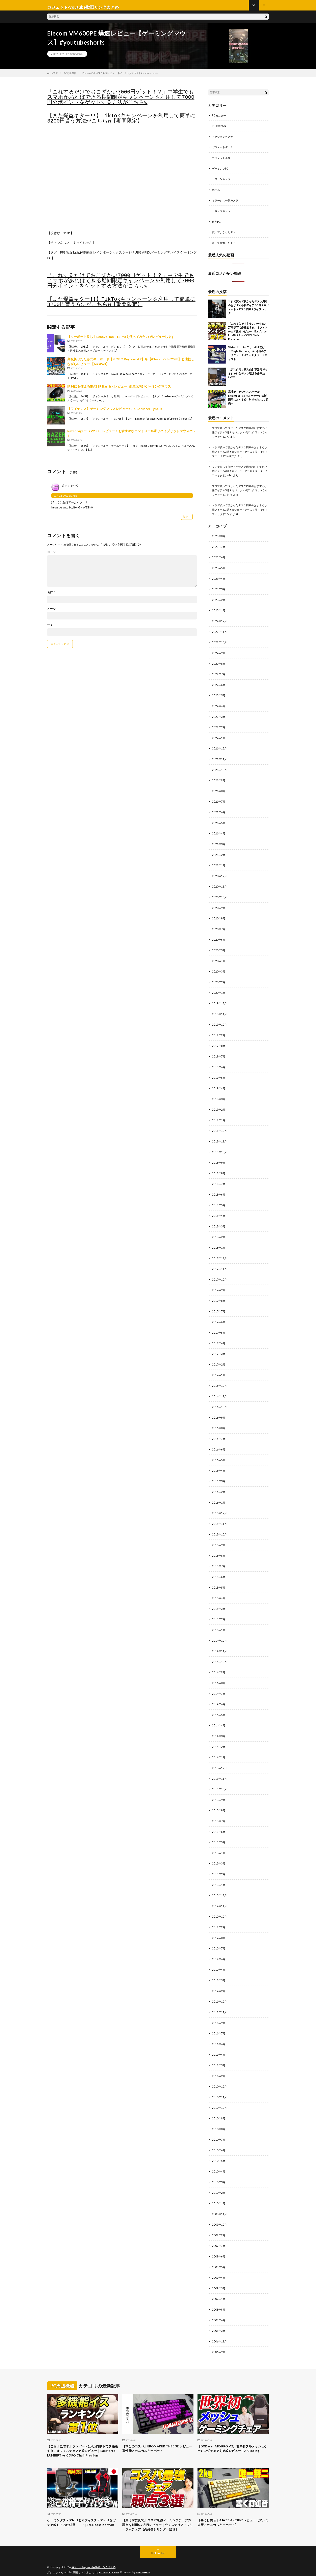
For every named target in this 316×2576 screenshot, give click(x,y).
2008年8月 (219, 2289)
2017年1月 (219, 1365)
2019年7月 (219, 1050)
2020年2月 (219, 977)
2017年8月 (219, 1292)
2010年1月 (219, 2184)
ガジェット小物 (222, 161)
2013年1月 (219, 1869)
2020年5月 (219, 945)
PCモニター (219, 119)
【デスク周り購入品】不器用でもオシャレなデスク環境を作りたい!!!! (247, 375)
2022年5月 (219, 694)
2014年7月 (219, 1680)
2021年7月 (219, 799)
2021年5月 (219, 820)
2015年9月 (219, 1533)
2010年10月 (219, 2090)
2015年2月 (219, 1607)
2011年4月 (219, 2037)
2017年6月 (219, 1313)
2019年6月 (219, 1061)
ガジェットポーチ (223, 150)
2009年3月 (219, 2268)
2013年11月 (219, 1764)
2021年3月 (219, 841)
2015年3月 (219, 1596)
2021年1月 (219, 862)
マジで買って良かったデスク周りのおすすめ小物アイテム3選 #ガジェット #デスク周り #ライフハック (240, 434)
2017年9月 (219, 1281)
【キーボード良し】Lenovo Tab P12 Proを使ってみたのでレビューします (121, 340)
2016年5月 (219, 1449)
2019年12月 (219, 998)
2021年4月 (219, 830)
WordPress (146, 2567)
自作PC (216, 224)
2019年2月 (219, 1103)
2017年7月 (219, 1302)
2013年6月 (219, 1817)
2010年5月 (219, 2142)
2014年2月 (219, 1733)
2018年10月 (219, 1145)
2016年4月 (219, 1460)
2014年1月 (219, 1743)
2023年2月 (219, 599)
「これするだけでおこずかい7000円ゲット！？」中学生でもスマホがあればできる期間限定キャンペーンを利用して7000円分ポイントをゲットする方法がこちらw (120, 101)
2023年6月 (219, 557)
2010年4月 (219, 2153)
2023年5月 (219, 568)
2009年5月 (219, 2247)
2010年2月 (219, 2174)
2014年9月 (219, 1659)
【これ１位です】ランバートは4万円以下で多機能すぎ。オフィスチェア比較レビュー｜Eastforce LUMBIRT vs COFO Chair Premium (247, 333)
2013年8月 (219, 1796)
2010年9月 (219, 2100)
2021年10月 (219, 767)
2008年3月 (219, 2310)
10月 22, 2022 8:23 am (65, 499)
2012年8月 (219, 1922)
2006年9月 (219, 2331)
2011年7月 (219, 2016)
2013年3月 (219, 1848)
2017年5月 (219, 1323)
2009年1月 (219, 2278)
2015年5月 (219, 1575)
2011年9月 (219, 2006)
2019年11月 (219, 1008)
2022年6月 (219, 683)
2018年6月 (219, 1187)
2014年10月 (219, 1649)
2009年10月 (219, 2205)
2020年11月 (219, 883)
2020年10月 (219, 893)
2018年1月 (219, 1239)
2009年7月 (219, 2226)
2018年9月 (219, 1155)
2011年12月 (219, 1985)
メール (52, 612)
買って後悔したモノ (224, 245)
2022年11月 (219, 631)
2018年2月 (219, 1229)
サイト (51, 628)
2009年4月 (219, 2258)
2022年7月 (219, 673)
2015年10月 (219, 1523)
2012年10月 (219, 1901)
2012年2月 (219, 1974)
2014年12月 (219, 1628)
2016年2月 (219, 1481)
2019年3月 (219, 1092)
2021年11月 (219, 757)
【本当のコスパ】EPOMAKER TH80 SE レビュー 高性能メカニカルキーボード (157, 2428)
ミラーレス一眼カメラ (226, 203)
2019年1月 (219, 1113)
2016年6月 (219, 1439)
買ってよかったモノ (224, 234)
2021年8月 (219, 788)
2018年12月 (219, 1124)
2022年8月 (219, 662)
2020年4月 (219, 956)
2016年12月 (219, 1376)
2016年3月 (219, 1470)
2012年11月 (219, 1890)
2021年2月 (219, 851)
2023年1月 (219, 610)
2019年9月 (219, 1029)
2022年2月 (219, 725)
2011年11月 (219, 1995)
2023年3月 (219, 589)
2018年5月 (219, 1197)
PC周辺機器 (76, 57)
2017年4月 (219, 1334)
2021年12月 (219, 746)
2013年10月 (219, 1775)
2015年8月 (219, 1544)
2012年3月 (219, 1964)
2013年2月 (219, 1859)
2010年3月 (219, 2163)
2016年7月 (219, 1428)
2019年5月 (219, 1071)
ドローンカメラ (222, 182)
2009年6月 (219, 2237)
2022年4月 (219, 704)
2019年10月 (219, 1019)
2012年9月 (219, 1911)
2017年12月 (219, 1250)
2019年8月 (219, 1040)
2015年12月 (219, 1502)
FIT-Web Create (110, 2567)
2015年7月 (219, 1554)
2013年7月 (219, 1806)
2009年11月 (219, 2195)
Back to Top (158, 2547)
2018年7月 (219, 1176)
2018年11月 (219, 1134)
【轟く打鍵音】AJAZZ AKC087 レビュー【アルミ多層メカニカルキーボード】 (232, 2510)
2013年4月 (219, 1838)
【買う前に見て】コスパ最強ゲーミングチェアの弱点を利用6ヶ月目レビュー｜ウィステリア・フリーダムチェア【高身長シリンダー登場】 (157, 2515)
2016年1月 (219, 1491)
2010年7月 (219, 2121)
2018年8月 (219, 1166)
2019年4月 (219, 1082)
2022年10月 (219, 641)
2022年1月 (219, 736)
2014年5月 (219, 1701)
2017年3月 (219, 1344)
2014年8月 (219, 1670)
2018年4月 (219, 1208)
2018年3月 (219, 1218)
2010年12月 (219, 2069)
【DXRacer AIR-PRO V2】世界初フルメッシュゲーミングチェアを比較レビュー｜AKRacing (233, 2431)
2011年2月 (219, 2058)
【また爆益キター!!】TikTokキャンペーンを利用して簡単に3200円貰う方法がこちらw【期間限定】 (121, 122)
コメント (52, 555)
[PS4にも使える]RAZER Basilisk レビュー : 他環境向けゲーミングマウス (119, 390)
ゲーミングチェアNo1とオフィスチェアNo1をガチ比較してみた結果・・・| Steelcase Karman (80, 2512)
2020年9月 (219, 903)
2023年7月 (219, 547)
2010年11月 (219, 2079)
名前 (51, 596)
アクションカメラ (223, 140)
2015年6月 (219, 1565)
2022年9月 (219, 652)
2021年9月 (219, 778)
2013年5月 (219, 1827)
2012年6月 (219, 1943)
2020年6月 (219, 935)
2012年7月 (219, 1932)
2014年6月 (219, 1691)
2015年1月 (219, 1617)
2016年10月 (219, 1397)
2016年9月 (219, 1407)
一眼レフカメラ (222, 213)
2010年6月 (219, 2132)
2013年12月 (219, 1754)
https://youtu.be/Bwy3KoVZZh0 (72, 511)
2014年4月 (219, 1712)
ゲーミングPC (221, 171)
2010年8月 (219, 2111)
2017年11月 (219, 1260)
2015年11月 (219, 1512)
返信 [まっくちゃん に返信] (185, 520)
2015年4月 (219, 1586)
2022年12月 (219, 620)
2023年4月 (219, 578)
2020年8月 (219, 914)
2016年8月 (219, 1418)
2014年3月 (219, 1722)
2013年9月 (219, 1785)
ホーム (216, 192)
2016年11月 (219, 1386)
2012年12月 (219, 1880)
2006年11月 (219, 2320)
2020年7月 (219, 924)
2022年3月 (219, 715)
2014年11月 (219, 1638)
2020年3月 (219, 966)
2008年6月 (219, 2299)
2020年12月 (219, 872)
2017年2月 (219, 1355)
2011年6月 (219, 2027)
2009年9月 (219, 2216)
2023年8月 (219, 536)
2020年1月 (219, 987)
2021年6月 (219, 809)
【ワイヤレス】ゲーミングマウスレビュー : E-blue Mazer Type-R (114, 412)
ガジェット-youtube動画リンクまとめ (96, 2561)
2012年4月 (219, 1953)
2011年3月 (219, 2048)
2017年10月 (219, 1271)
